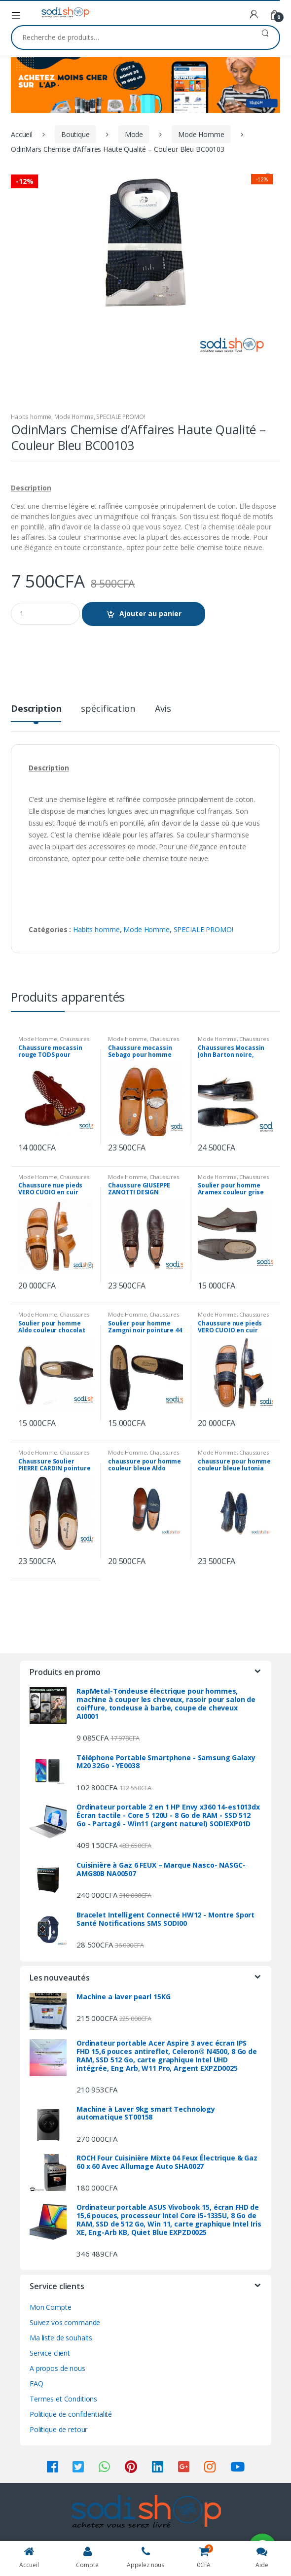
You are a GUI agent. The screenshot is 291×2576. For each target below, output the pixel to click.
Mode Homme (201, 134)
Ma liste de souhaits (61, 2337)
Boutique (75, 134)
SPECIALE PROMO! (120, 417)
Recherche (265, 37)
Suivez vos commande (65, 2322)
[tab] (36, 712)
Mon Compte (51, 2307)
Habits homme (31, 417)
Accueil (22, 134)
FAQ (36, 2383)
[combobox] (131, 37)
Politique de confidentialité (71, 2414)
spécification (108, 709)
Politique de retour (58, 2429)
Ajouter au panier (150, 613)
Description (36, 709)
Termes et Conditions (63, 2398)
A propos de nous (57, 2368)
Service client (50, 2353)
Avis (163, 709)
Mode (134, 134)
